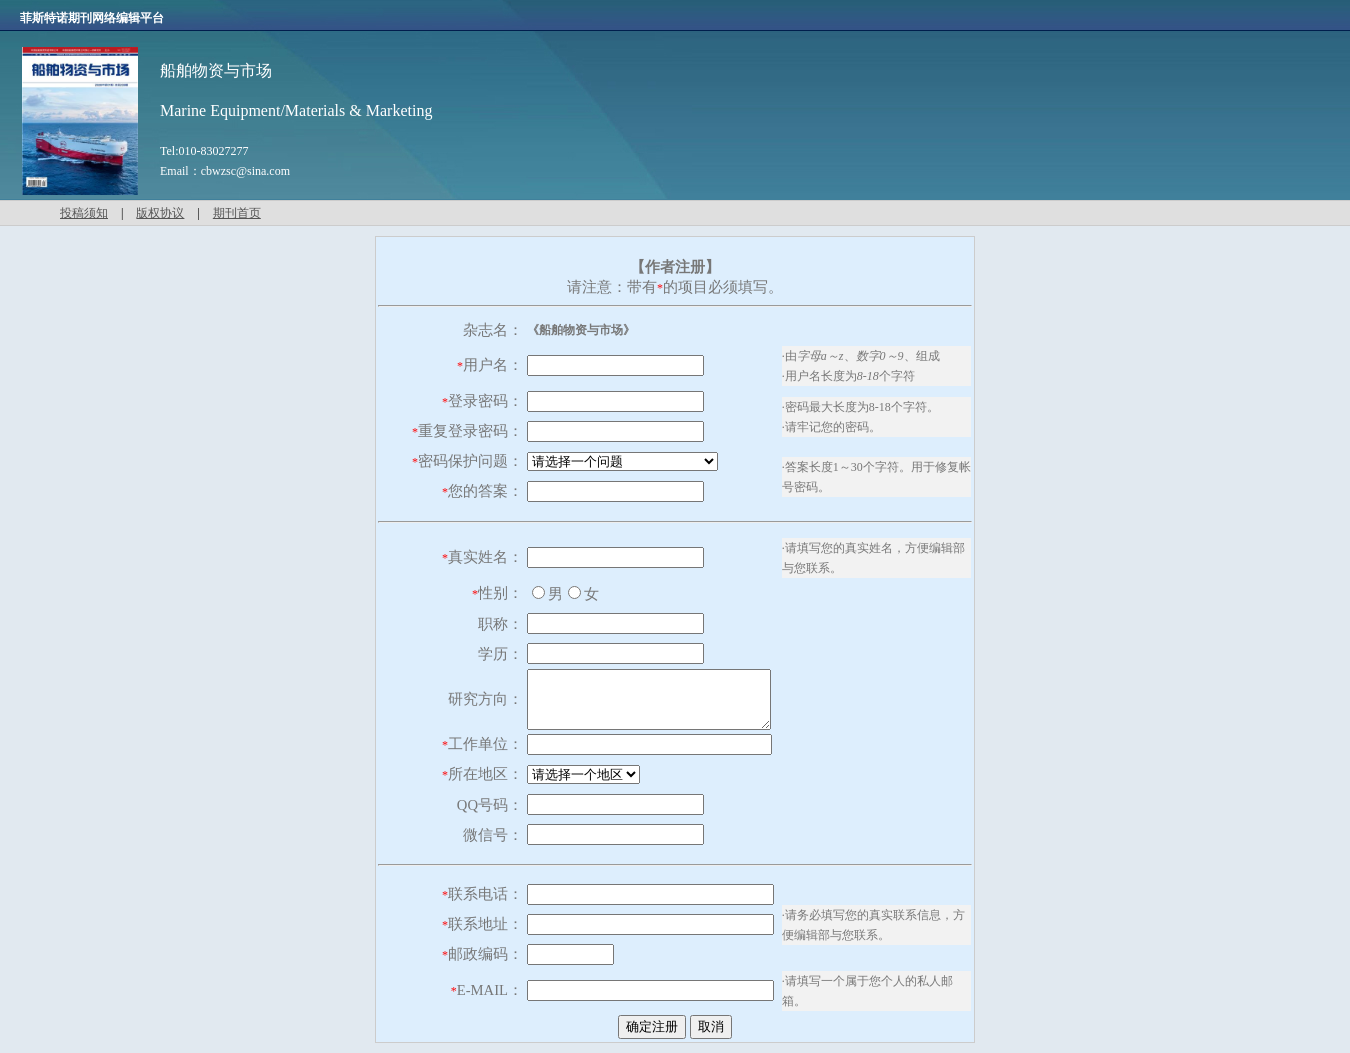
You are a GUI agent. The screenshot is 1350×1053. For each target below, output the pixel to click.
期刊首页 (237, 213)
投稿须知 (84, 213)
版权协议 (160, 213)
